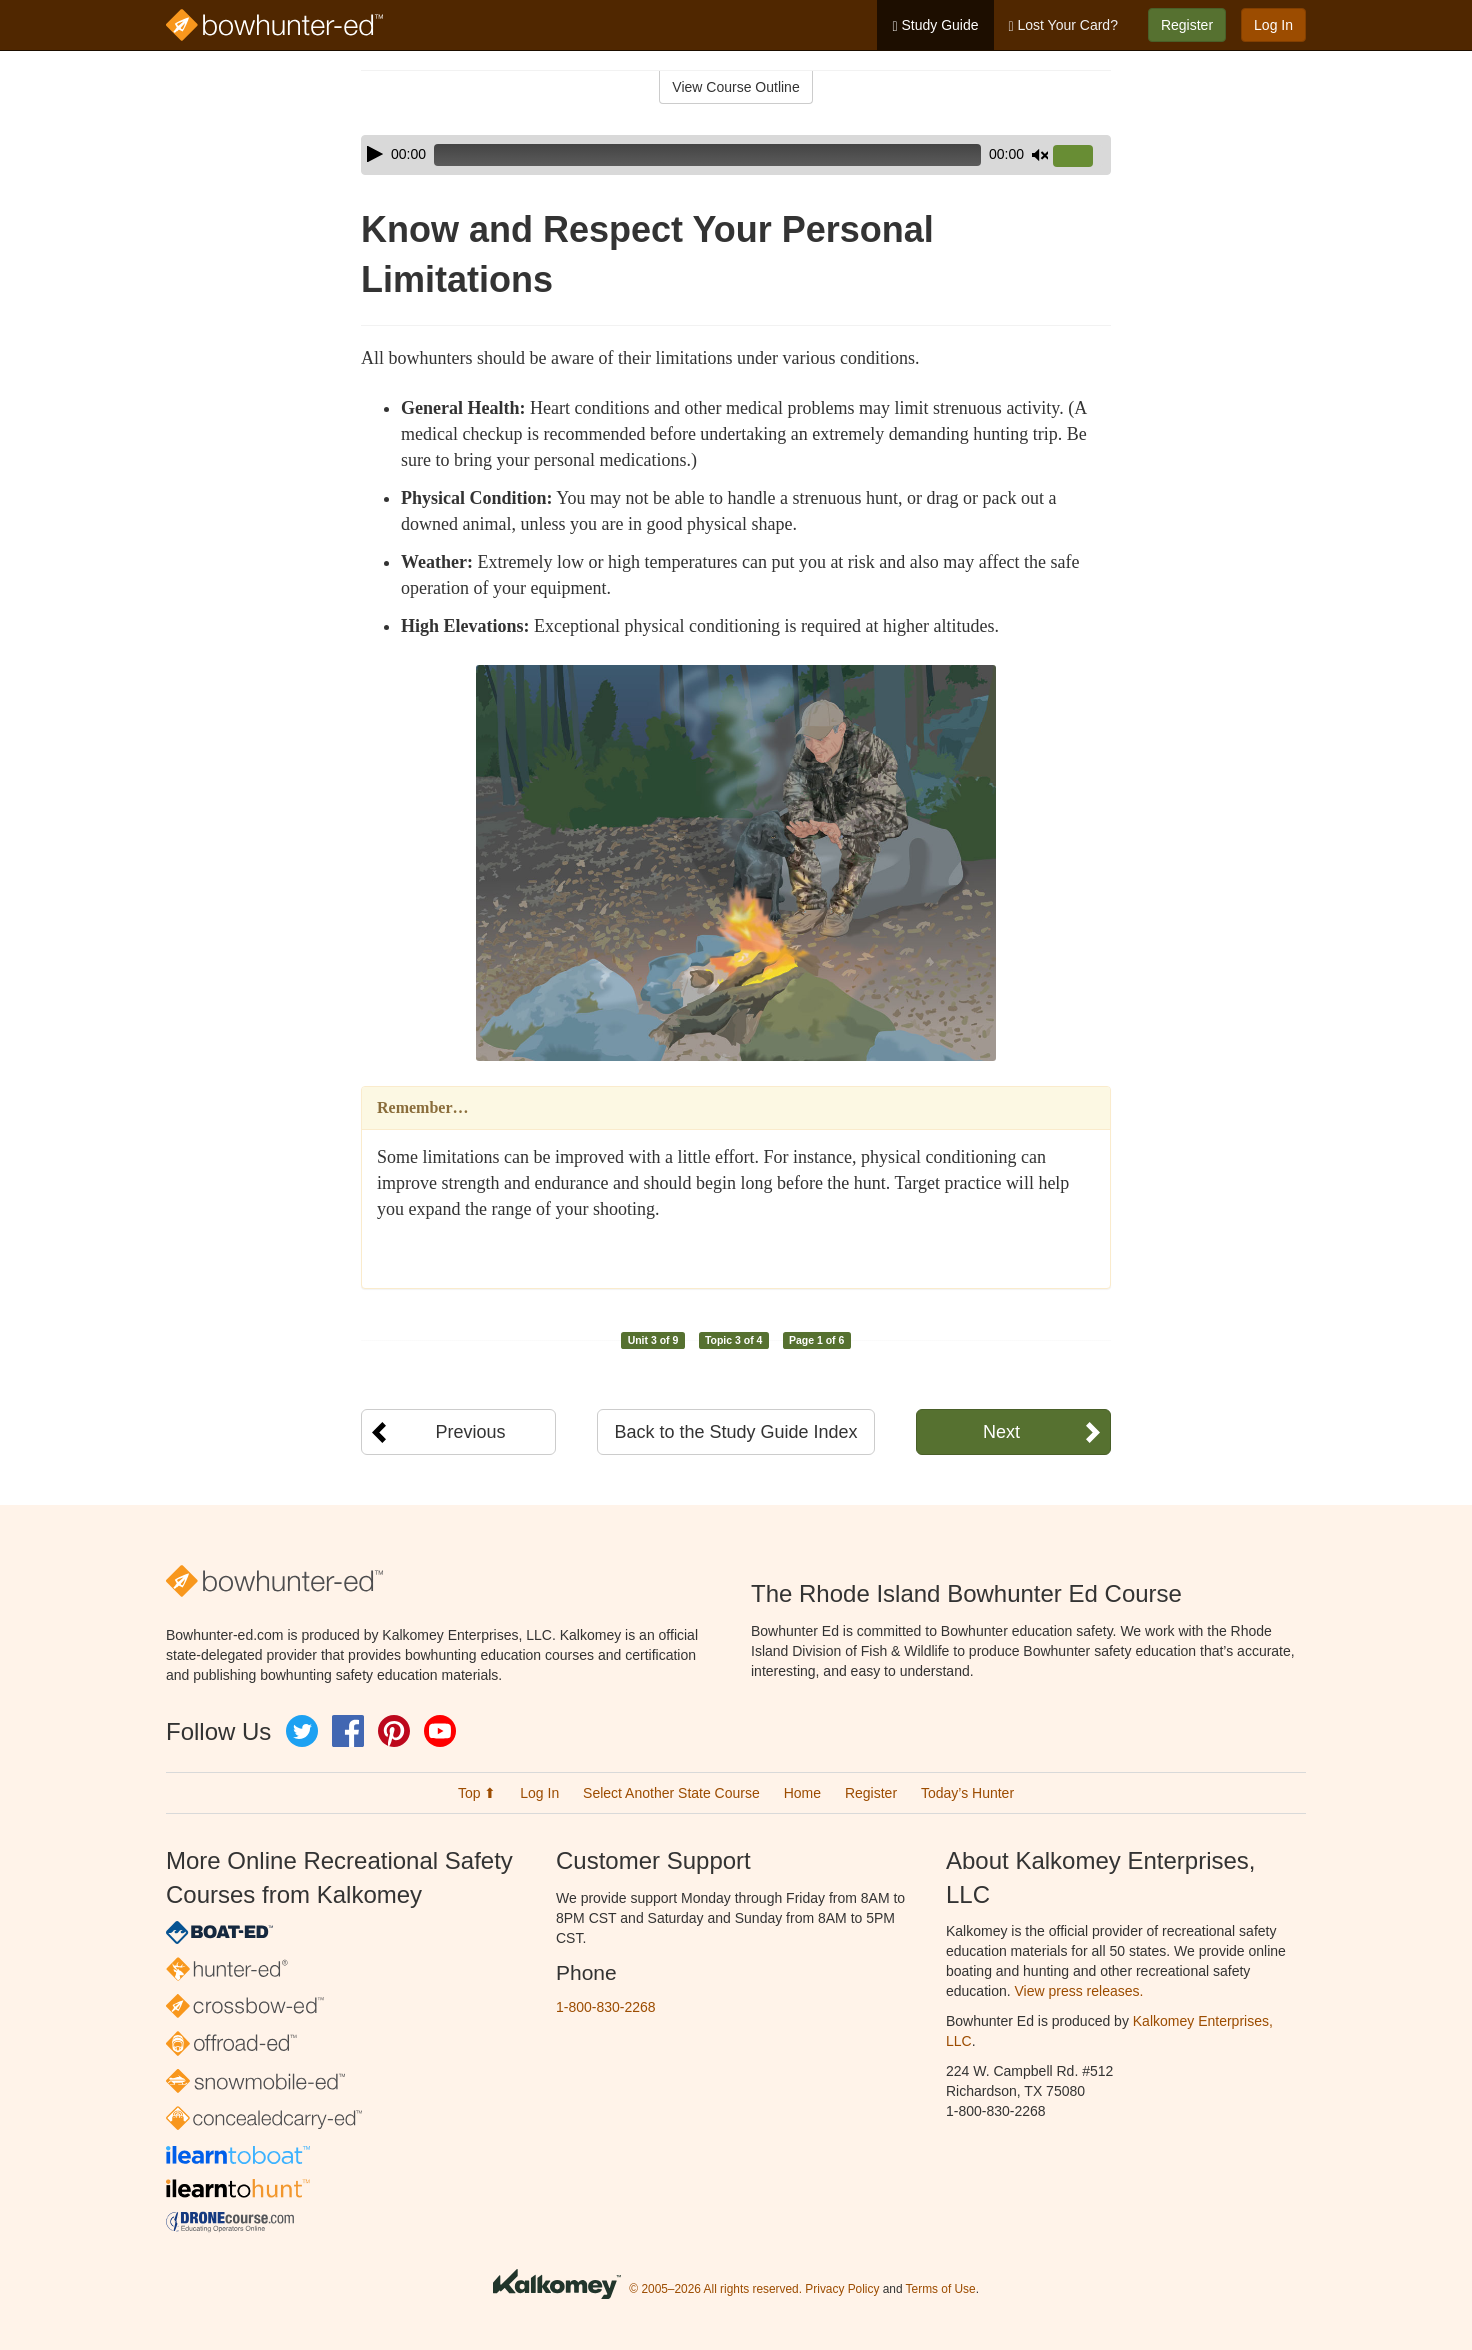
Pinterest (394, 1731)
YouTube (440, 1731)
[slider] (707, 155)
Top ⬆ (477, 1793)
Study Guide (935, 25)
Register (1187, 25)
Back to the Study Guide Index (735, 1432)
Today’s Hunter (967, 1793)
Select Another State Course (671, 1793)
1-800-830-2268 (606, 2007)
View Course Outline (735, 87)
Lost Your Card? (1063, 25)
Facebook (348, 1731)
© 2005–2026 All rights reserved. (715, 2289)
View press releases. (1079, 1991)
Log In (1273, 25)
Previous (470, 1432)
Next (1001, 1432)
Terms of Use (941, 2289)
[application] (736, 155)
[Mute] (1040, 155)
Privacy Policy (842, 2289)
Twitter (302, 1731)
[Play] (375, 154)
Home (802, 1793)
